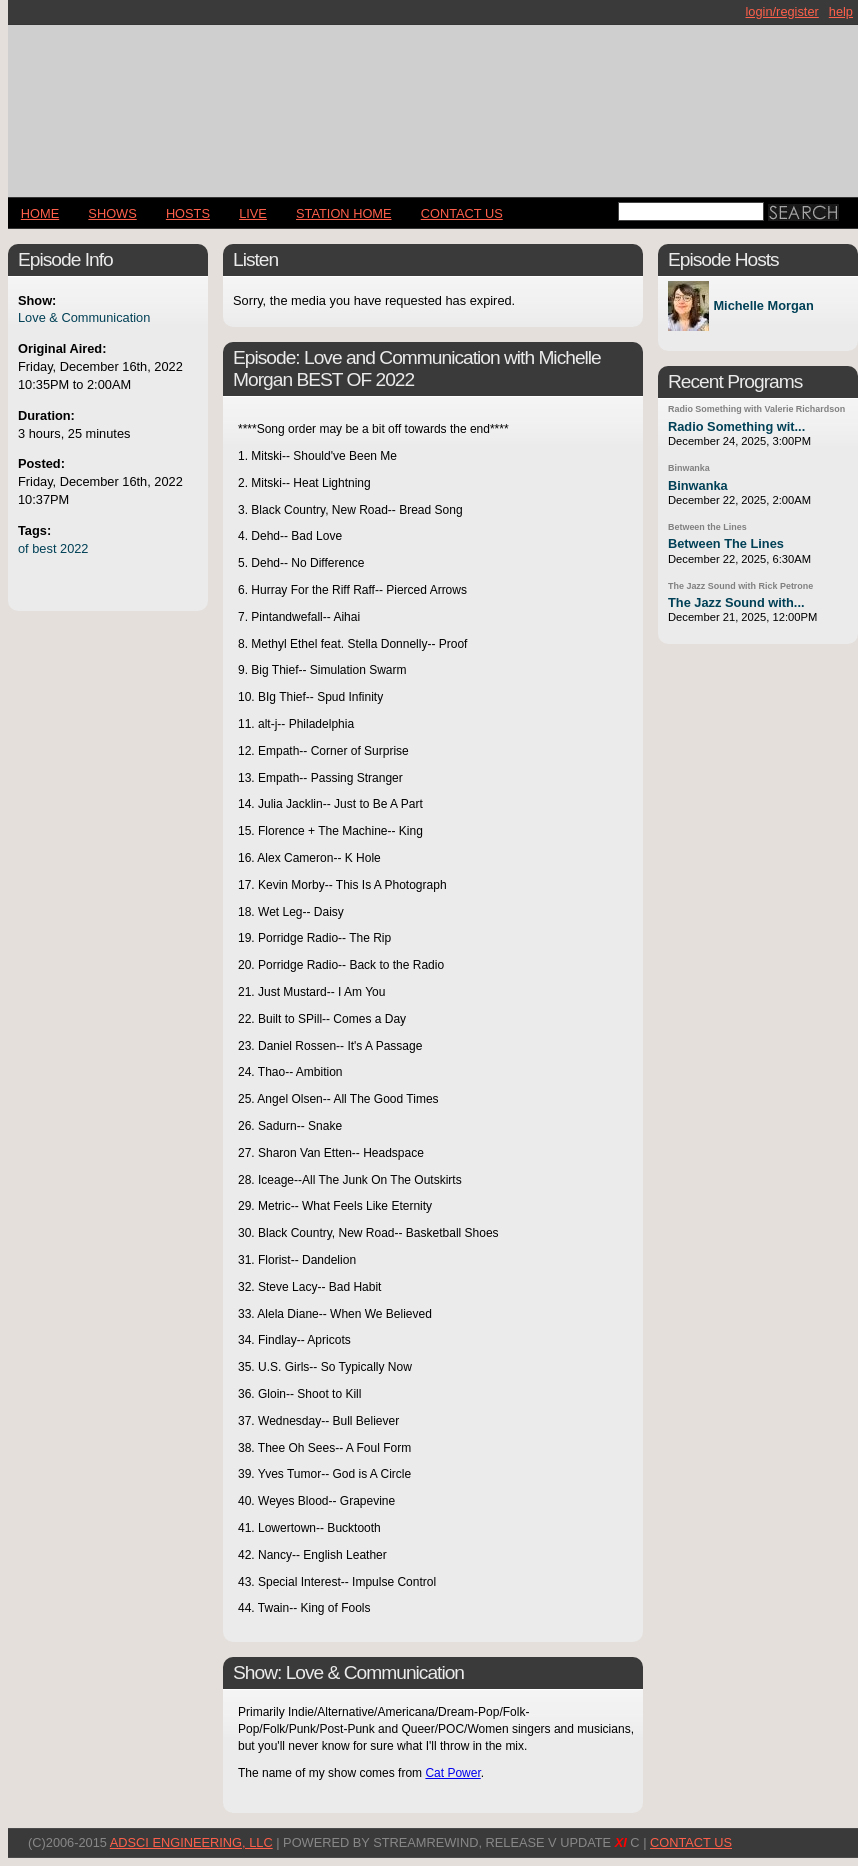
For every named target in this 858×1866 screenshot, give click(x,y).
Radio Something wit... (736, 426)
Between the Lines (707, 527)
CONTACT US (462, 213)
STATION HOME (344, 213)
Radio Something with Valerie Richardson (756, 409)
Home (40, 213)
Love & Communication (84, 317)
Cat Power (452, 1773)
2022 (74, 548)
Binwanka (689, 468)
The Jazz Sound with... (736, 602)
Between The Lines (726, 543)
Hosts (188, 213)
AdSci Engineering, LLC (191, 1842)
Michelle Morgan (763, 306)
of (23, 548)
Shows (112, 213)
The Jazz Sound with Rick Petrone (740, 586)
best (44, 548)
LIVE (253, 213)
